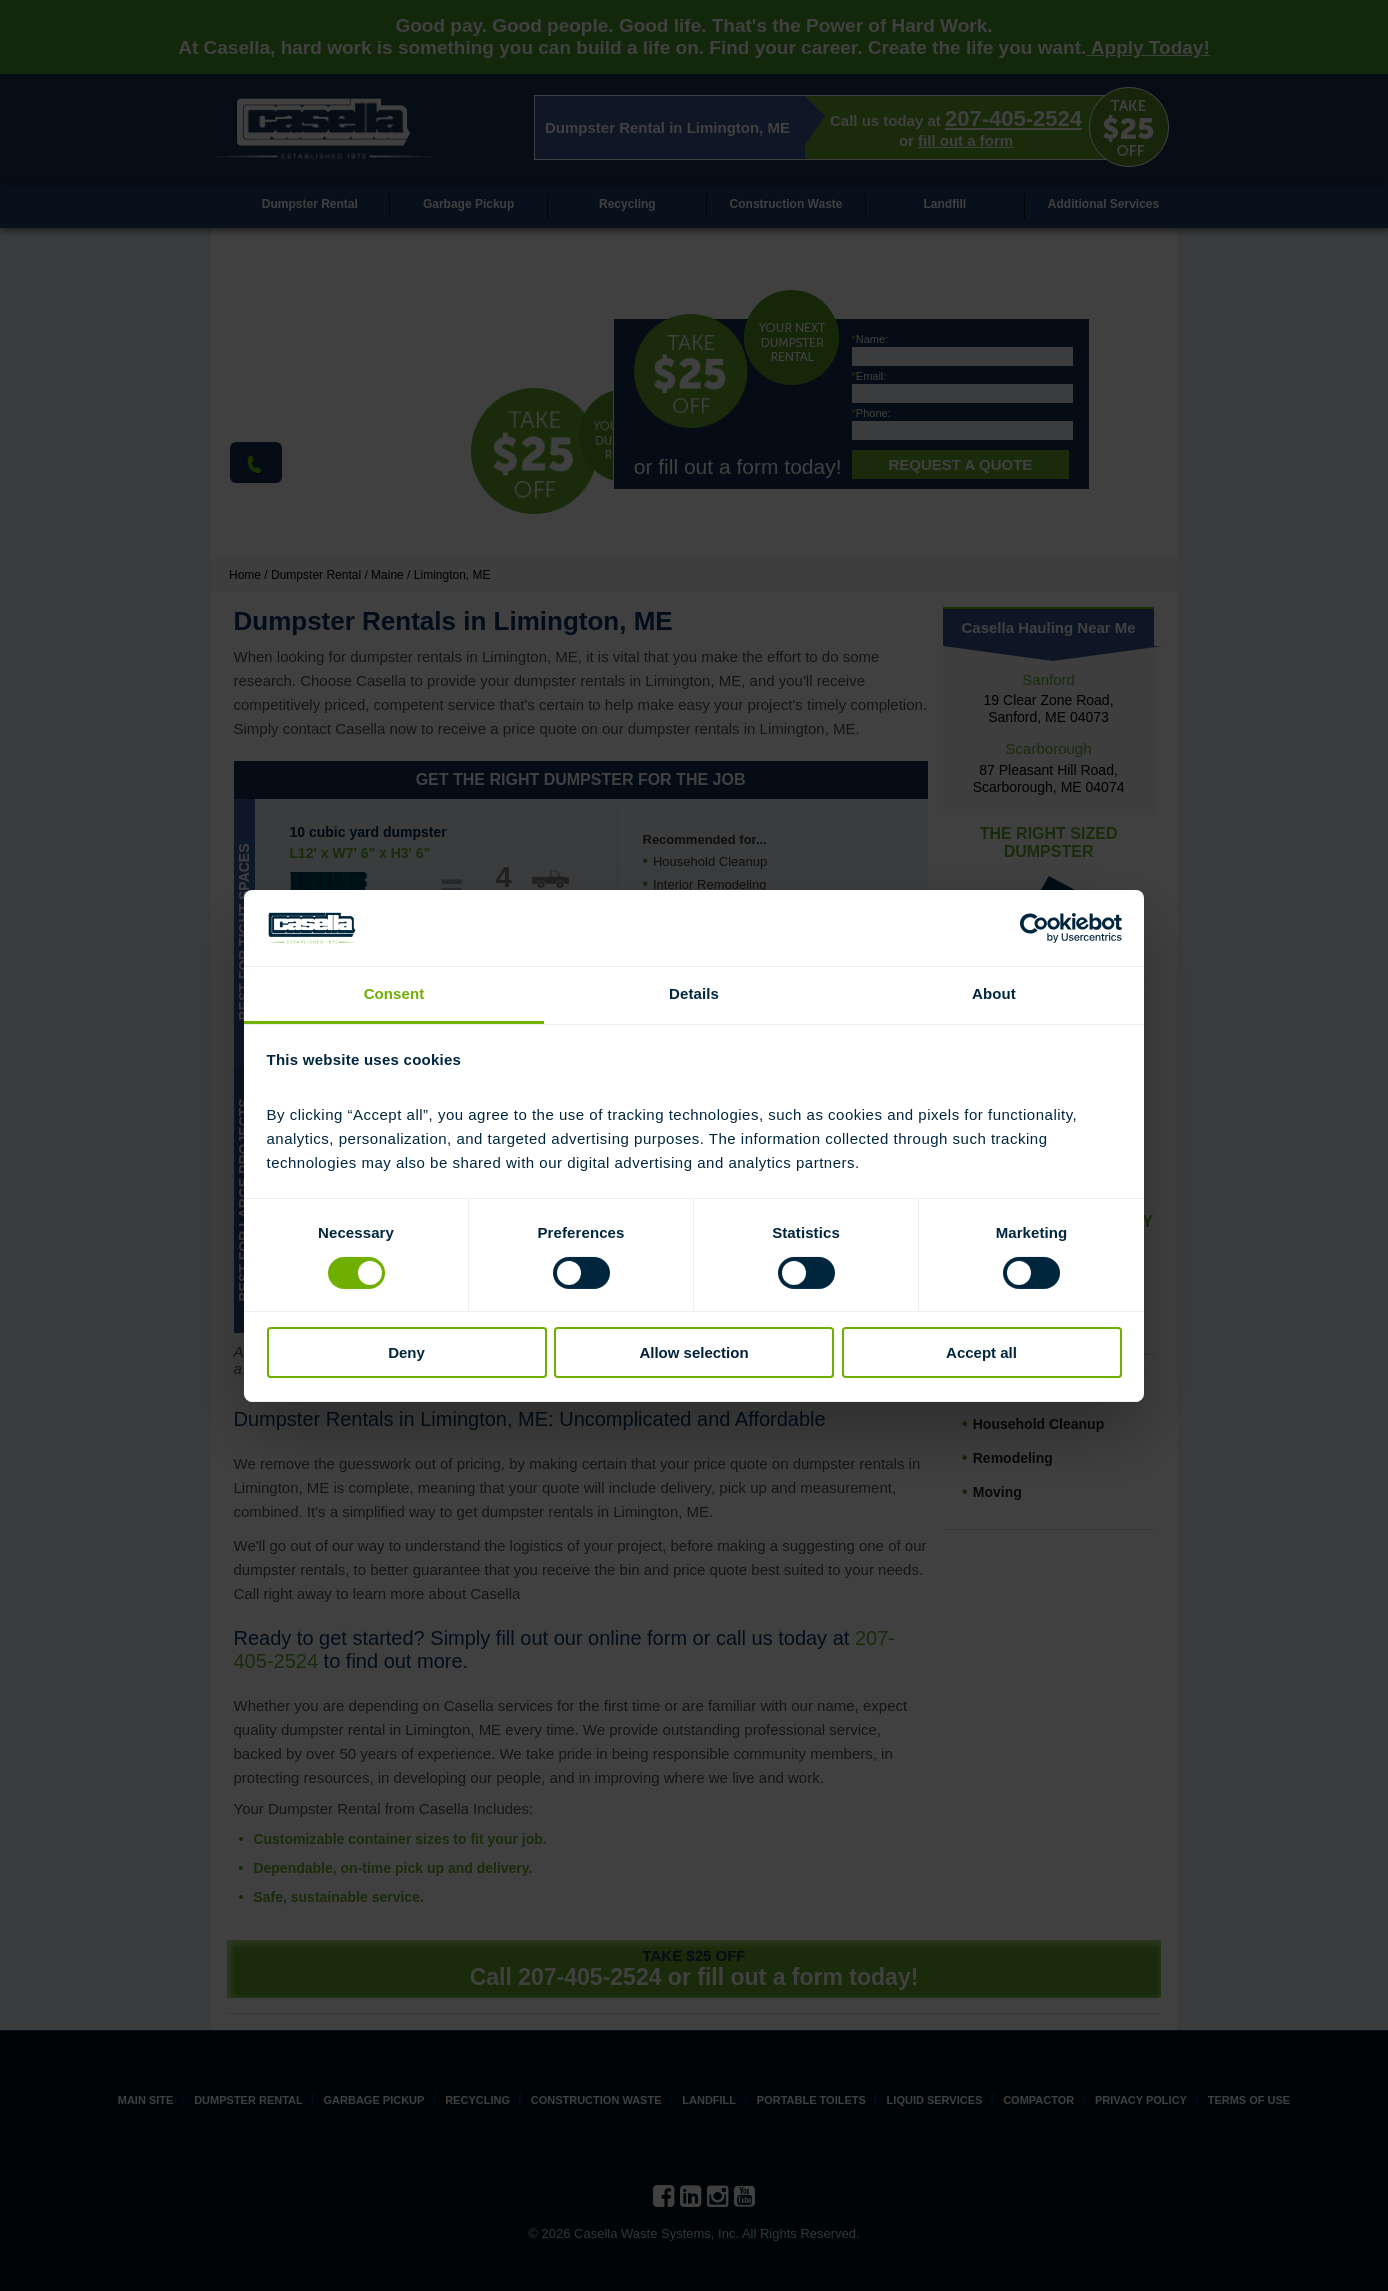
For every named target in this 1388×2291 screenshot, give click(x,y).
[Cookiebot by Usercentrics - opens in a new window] (1034, 928)
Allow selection (693, 1352)
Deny (406, 1352)
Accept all (981, 1352)
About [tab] (994, 993)
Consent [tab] (394, 993)
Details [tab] (694, 993)
